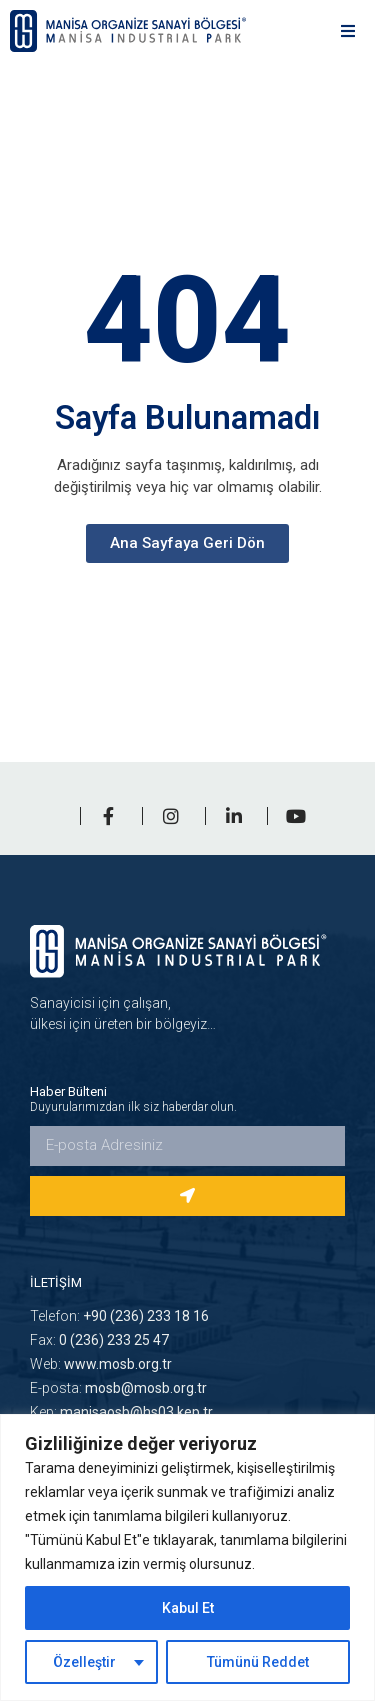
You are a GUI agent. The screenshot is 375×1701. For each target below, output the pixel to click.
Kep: (121, 1412)
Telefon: (119, 1316)
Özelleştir (84, 1662)
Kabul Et (188, 1608)
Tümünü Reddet (258, 1662)
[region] (187, 1557)
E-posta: (118, 1388)
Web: (101, 1364)
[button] (347, 30)
